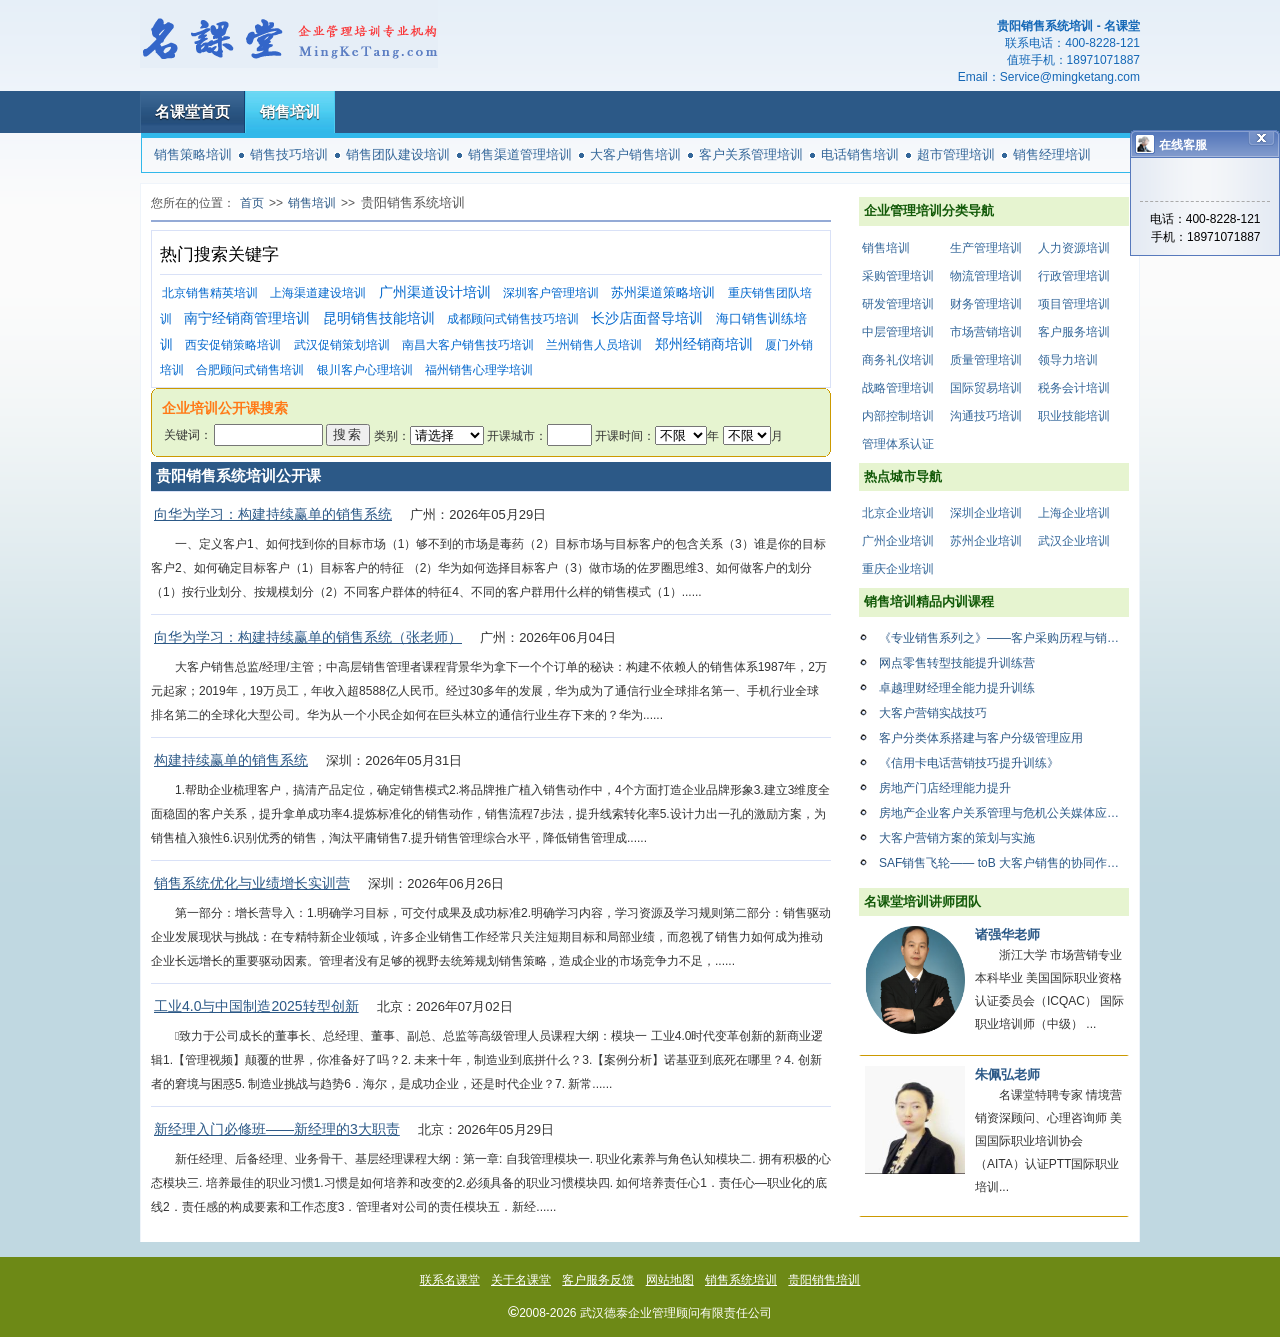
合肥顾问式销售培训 (250, 370)
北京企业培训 (898, 513)
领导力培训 (1068, 360)
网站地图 (670, 1280)
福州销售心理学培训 (479, 370)
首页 (252, 203)
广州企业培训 (898, 541)
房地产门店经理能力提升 (945, 788)
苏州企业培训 (986, 541)
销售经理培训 (1052, 154)
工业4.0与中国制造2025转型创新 (256, 1006)
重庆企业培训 (898, 569)
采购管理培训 (898, 276)
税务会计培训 (1074, 388)
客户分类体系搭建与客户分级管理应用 (981, 738)
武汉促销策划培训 (342, 345)
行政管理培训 (1074, 276)
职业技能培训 (1074, 416)
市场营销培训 (986, 332)
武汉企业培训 (1074, 541)
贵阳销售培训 (824, 1280)
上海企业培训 (1074, 513)
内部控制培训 (898, 416)
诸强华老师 (1007, 934)
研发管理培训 (898, 304)
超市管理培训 (956, 154)
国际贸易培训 (986, 388)
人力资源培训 (1074, 248)
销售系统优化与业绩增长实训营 (252, 883)
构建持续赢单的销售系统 (231, 760)
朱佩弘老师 (1007, 1074)
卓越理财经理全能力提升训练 (957, 688)
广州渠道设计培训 (435, 292)
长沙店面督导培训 (647, 318)
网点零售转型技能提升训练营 (957, 663)
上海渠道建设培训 (318, 293)
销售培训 (290, 111)
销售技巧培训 (289, 154)
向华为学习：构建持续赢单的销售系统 (273, 514)
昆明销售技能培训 (379, 318)
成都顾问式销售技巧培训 (513, 319)
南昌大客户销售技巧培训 (468, 345)
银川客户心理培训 (365, 370)
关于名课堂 (521, 1280)
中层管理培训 (898, 332)
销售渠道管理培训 (520, 154)
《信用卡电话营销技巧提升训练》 (969, 763)
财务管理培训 (986, 304)
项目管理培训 (1074, 304)
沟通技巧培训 (986, 416)
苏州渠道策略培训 (663, 292)
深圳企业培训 (986, 513)
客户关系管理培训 (751, 154)
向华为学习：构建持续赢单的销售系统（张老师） (308, 637)
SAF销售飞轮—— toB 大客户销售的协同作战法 (1004, 863)
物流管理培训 (986, 276)
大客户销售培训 (635, 154)
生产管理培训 (986, 248)
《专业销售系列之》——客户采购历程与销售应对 (1004, 638)
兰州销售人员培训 (594, 345)
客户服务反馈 (598, 1280)
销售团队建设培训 (398, 154)
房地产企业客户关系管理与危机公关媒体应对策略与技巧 (1004, 813)
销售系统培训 (741, 1280)
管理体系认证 (898, 444)
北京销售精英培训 (210, 293)
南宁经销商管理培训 (247, 318)
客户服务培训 (1074, 332)
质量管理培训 (986, 360)
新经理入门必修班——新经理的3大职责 (277, 1129)
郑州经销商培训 (704, 344)
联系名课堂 (450, 1280)
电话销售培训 (860, 154)
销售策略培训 (193, 154)
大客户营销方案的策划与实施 (957, 838)
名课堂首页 (192, 111)
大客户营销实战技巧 (933, 713)
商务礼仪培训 (898, 360)
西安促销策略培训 (233, 345)
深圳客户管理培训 (551, 293)
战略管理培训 (898, 388)
